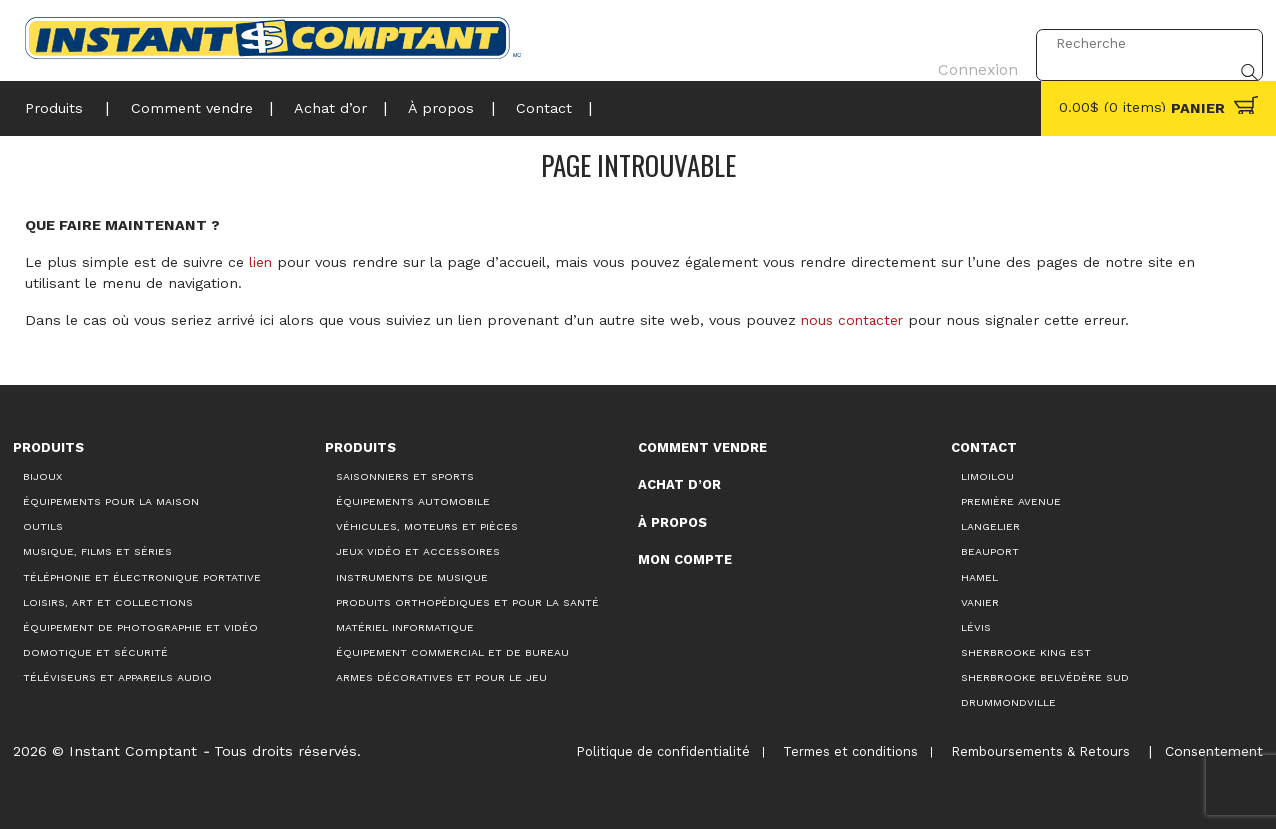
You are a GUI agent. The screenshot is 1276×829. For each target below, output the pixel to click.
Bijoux (42, 475)
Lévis (976, 626)
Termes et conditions (842, 751)
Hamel (979, 576)
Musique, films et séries (97, 551)
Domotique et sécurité (95, 652)
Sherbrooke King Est (1026, 652)
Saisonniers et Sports (405, 475)
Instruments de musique (412, 576)
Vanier (980, 601)
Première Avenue (1011, 501)
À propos (427, 106)
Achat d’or (320, 106)
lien (261, 262)
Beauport (990, 551)
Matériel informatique (405, 626)
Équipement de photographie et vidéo (140, 626)
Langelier (990, 526)
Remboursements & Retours (1033, 751)
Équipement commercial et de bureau (452, 652)
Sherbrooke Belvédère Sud (1045, 677)
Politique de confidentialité (654, 751)
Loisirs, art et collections (108, 601)
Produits (54, 106)
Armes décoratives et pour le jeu (441, 677)
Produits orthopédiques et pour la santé (467, 601)
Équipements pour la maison (111, 501)
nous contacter (854, 320)
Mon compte (685, 559)
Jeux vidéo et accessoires (418, 551)
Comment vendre (186, 106)
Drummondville (1008, 702)
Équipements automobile (413, 501)
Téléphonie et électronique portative (142, 576)
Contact (524, 106)
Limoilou (987, 475)
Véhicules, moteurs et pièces (427, 526)
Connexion (971, 43)
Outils (43, 526)
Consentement (1211, 751)
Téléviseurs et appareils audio (117, 677)
